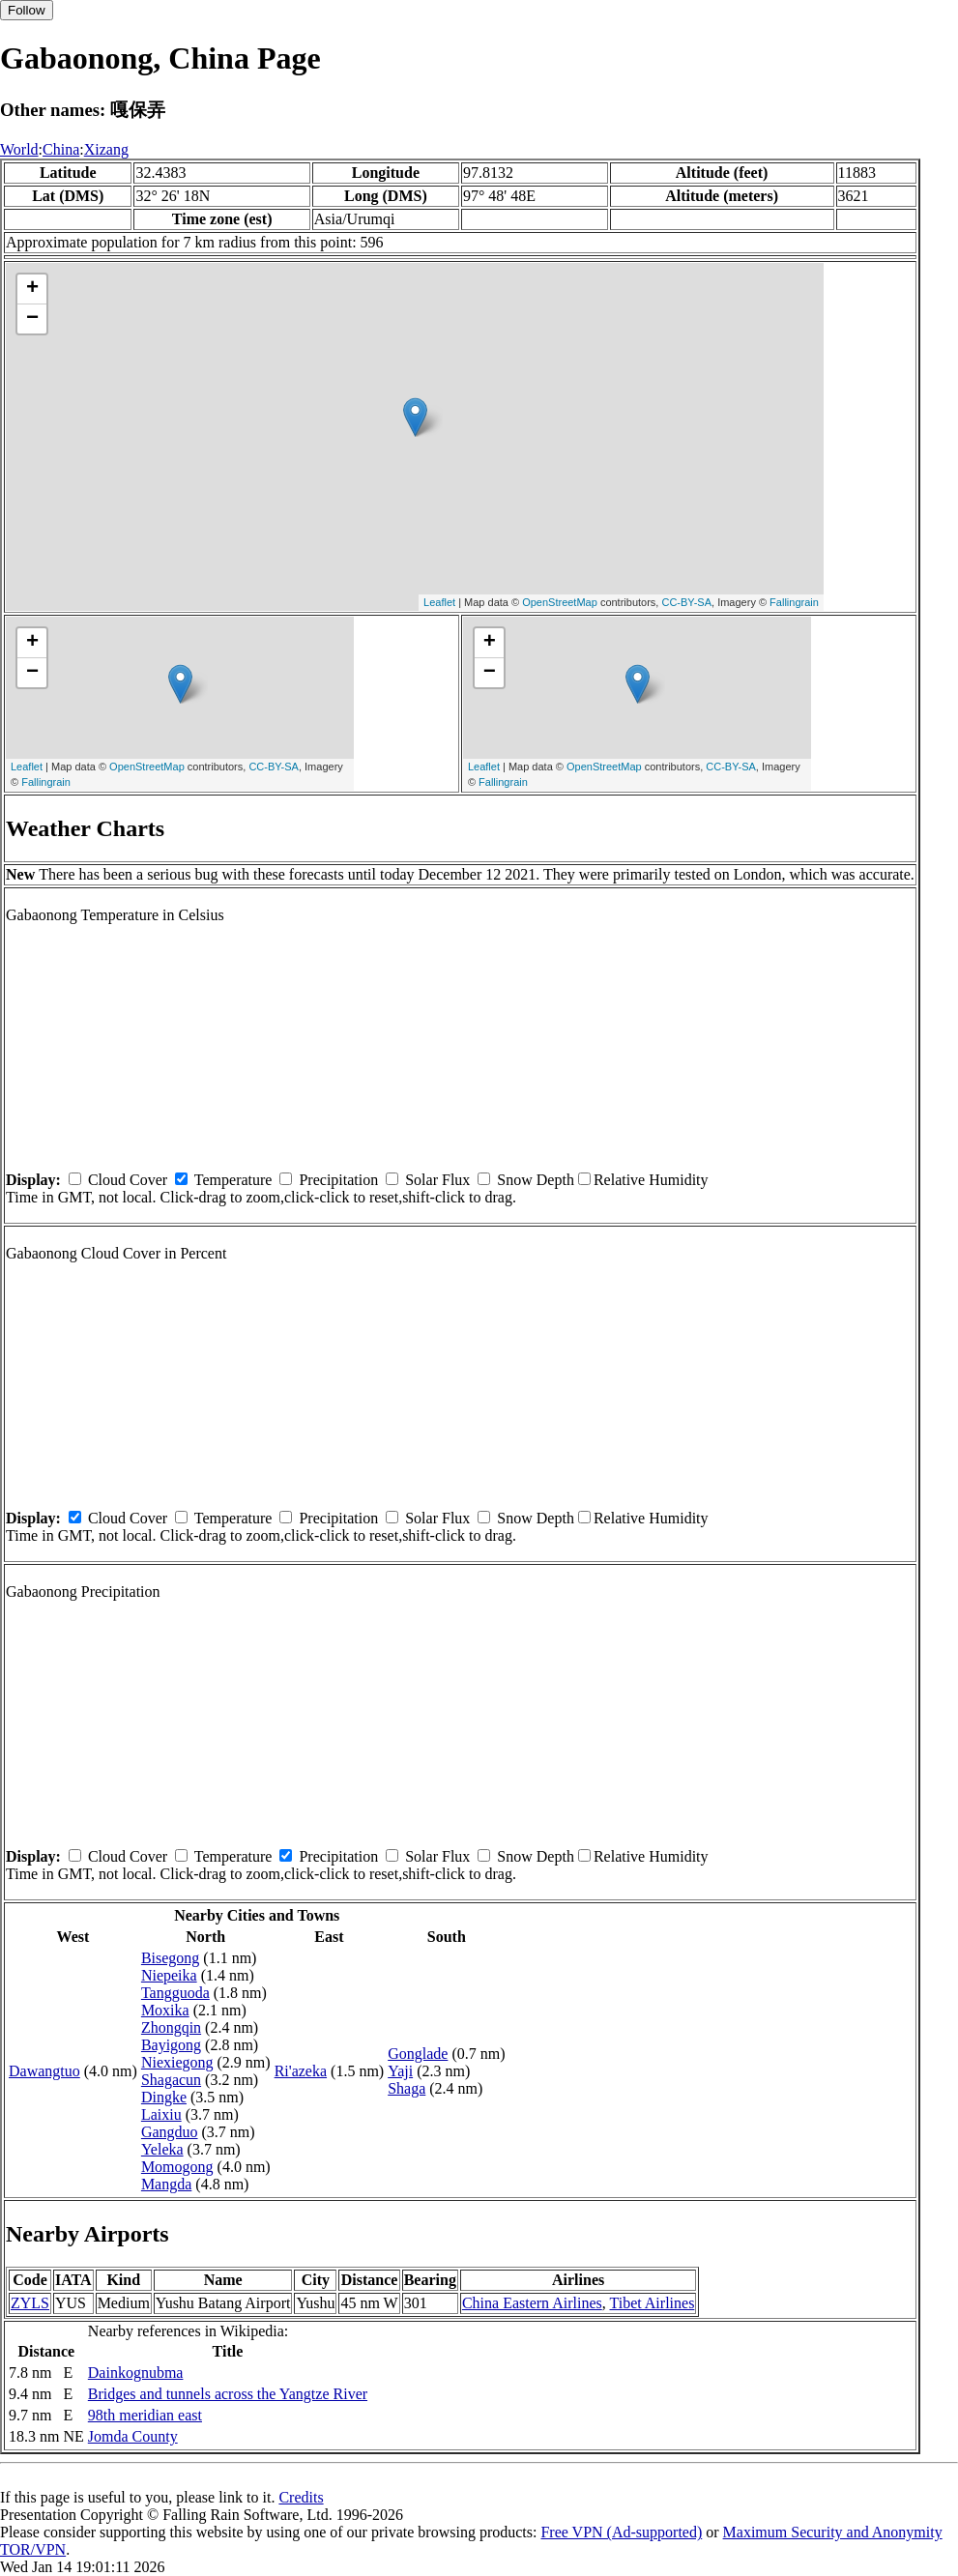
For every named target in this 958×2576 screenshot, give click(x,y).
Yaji (400, 2071)
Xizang (106, 149)
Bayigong (171, 2045)
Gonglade (418, 2053)
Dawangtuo (44, 2071)
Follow (26, 10)
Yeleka (162, 2149)
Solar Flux (437, 1180)
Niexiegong (177, 2062)
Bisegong (170, 1958)
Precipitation (338, 1180)
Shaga (406, 2088)
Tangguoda (175, 1992)
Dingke (164, 2097)
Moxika (165, 2010)
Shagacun (171, 2079)
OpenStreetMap (559, 602)
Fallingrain (794, 602)
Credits (300, 2497)
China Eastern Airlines (532, 2303)
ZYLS (30, 2303)
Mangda (166, 2184)
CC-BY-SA (686, 602)
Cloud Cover (127, 1180)
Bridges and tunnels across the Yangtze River (227, 2394)
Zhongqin (171, 2027)
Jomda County (133, 2436)
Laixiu (161, 2114)
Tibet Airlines (651, 2303)
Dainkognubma (136, 2372)
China (61, 149)
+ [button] (32, 289)
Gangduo (169, 2132)
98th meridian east (145, 2415)
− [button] (32, 318)
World (19, 149)
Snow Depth (535, 1180)
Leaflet (439, 602)
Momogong (177, 2166)
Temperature (233, 1180)
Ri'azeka (301, 2071)
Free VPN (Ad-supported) (621, 2532)
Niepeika (169, 1975)
